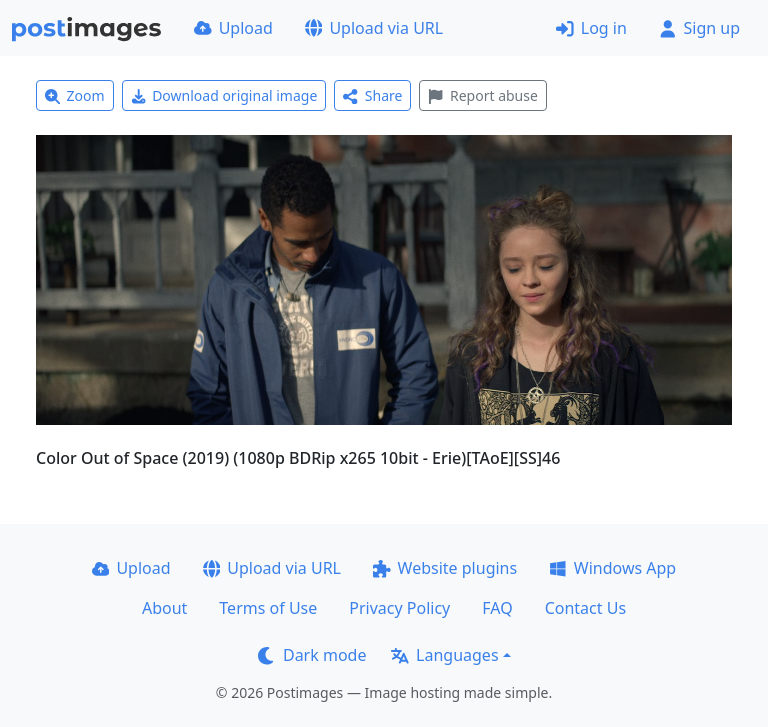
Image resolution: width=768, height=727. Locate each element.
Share (372, 95)
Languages (444, 655)
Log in (591, 28)
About (164, 608)
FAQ (497, 608)
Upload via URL (374, 28)
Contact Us (585, 608)
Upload (233, 28)
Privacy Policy (399, 608)
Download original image (224, 95)
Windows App (612, 568)
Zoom (75, 95)
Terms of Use (268, 608)
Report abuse (482, 95)
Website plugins (445, 568)
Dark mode (312, 655)
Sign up (699, 28)
